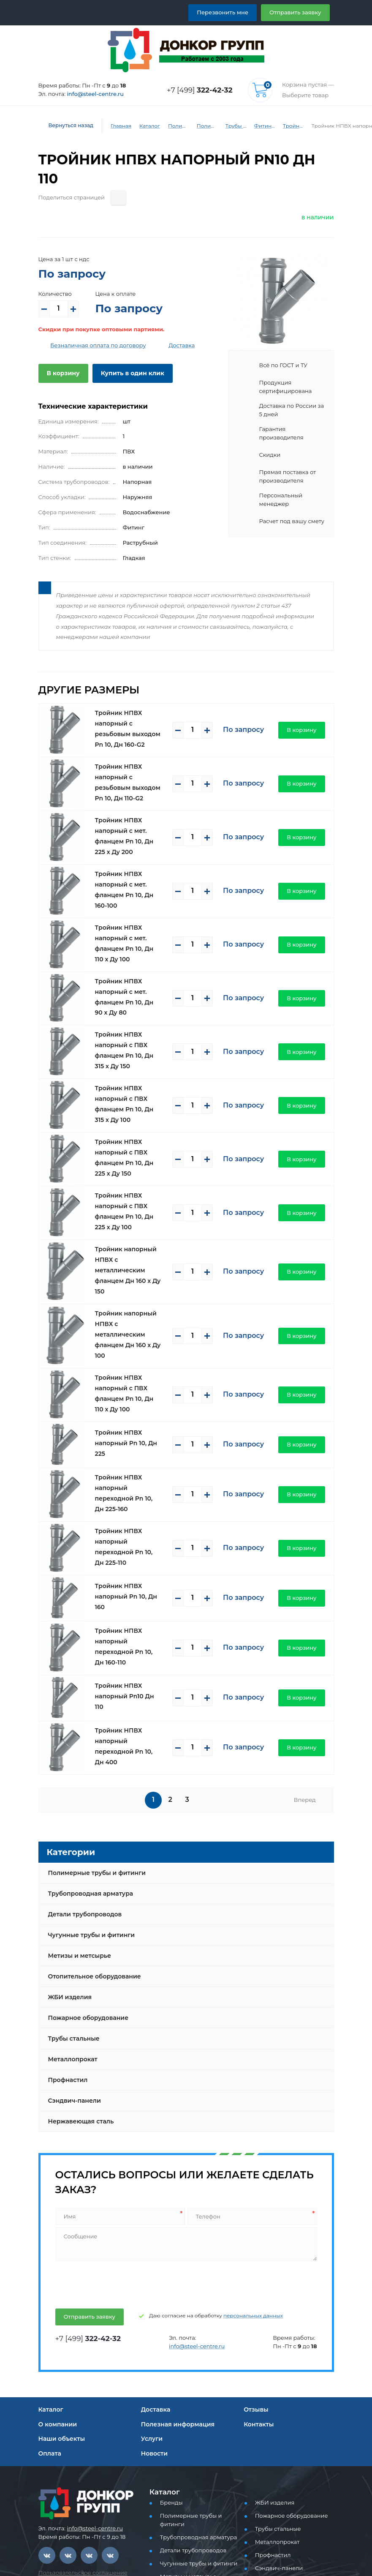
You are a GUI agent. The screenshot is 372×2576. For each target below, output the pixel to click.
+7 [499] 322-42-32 (69, 2440)
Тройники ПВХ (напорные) (288, 126)
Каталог (143, 126)
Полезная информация (174, 2244)
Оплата (49, 2273)
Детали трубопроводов (82, 1735)
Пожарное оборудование (85, 1838)
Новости (153, 2273)
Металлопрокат (70, 1880)
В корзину (61, 354)
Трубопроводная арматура (87, 1714)
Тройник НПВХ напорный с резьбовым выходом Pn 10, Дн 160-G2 (132, 695)
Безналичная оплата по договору (92, 326)
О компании (55, 2244)
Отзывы (256, 2230)
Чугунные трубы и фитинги (88, 1755)
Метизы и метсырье (77, 1776)
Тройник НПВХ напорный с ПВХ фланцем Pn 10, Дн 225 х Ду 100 (132, 1110)
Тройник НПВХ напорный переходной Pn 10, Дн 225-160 (132, 1340)
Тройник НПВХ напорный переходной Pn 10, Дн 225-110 (132, 1386)
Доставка (168, 326)
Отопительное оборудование (91, 1797)
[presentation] (118, 2103)
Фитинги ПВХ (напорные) (259, 126)
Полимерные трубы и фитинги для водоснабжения (201, 126)
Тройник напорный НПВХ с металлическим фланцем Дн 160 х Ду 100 (132, 1202)
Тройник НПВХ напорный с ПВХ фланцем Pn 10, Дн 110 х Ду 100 (132, 1248)
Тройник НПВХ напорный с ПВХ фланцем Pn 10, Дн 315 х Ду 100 (132, 1017)
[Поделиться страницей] (110, 178)
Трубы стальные (73, 1859)
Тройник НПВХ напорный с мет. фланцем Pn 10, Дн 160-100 (132, 833)
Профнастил (66, 1900)
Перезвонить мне (232, 12)
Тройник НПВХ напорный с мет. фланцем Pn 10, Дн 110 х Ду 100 (132, 879)
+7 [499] (201, 90)
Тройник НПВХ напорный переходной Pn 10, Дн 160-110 (132, 1478)
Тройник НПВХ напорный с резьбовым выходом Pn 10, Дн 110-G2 (132, 741)
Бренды (170, 2323)
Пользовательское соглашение (77, 2393)
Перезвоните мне (68, 2546)
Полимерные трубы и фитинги (173, 126)
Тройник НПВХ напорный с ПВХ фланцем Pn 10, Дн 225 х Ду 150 (132, 1064)
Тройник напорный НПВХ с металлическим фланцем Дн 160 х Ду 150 (132, 1156)
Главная (115, 126)
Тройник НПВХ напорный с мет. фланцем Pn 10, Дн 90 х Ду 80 (132, 925)
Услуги (151, 2259)
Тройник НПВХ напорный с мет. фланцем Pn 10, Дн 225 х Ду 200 (132, 787)
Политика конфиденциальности (78, 2402)
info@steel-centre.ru (90, 94)
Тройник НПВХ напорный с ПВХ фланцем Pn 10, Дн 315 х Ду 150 (132, 971)
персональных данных (235, 2136)
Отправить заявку (298, 12)
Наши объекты (60, 2259)
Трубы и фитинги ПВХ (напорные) (230, 126)
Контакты (258, 2244)
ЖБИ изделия (68, 1818)
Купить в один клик (125, 354)
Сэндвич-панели (72, 1921)
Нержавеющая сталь (78, 1942)
